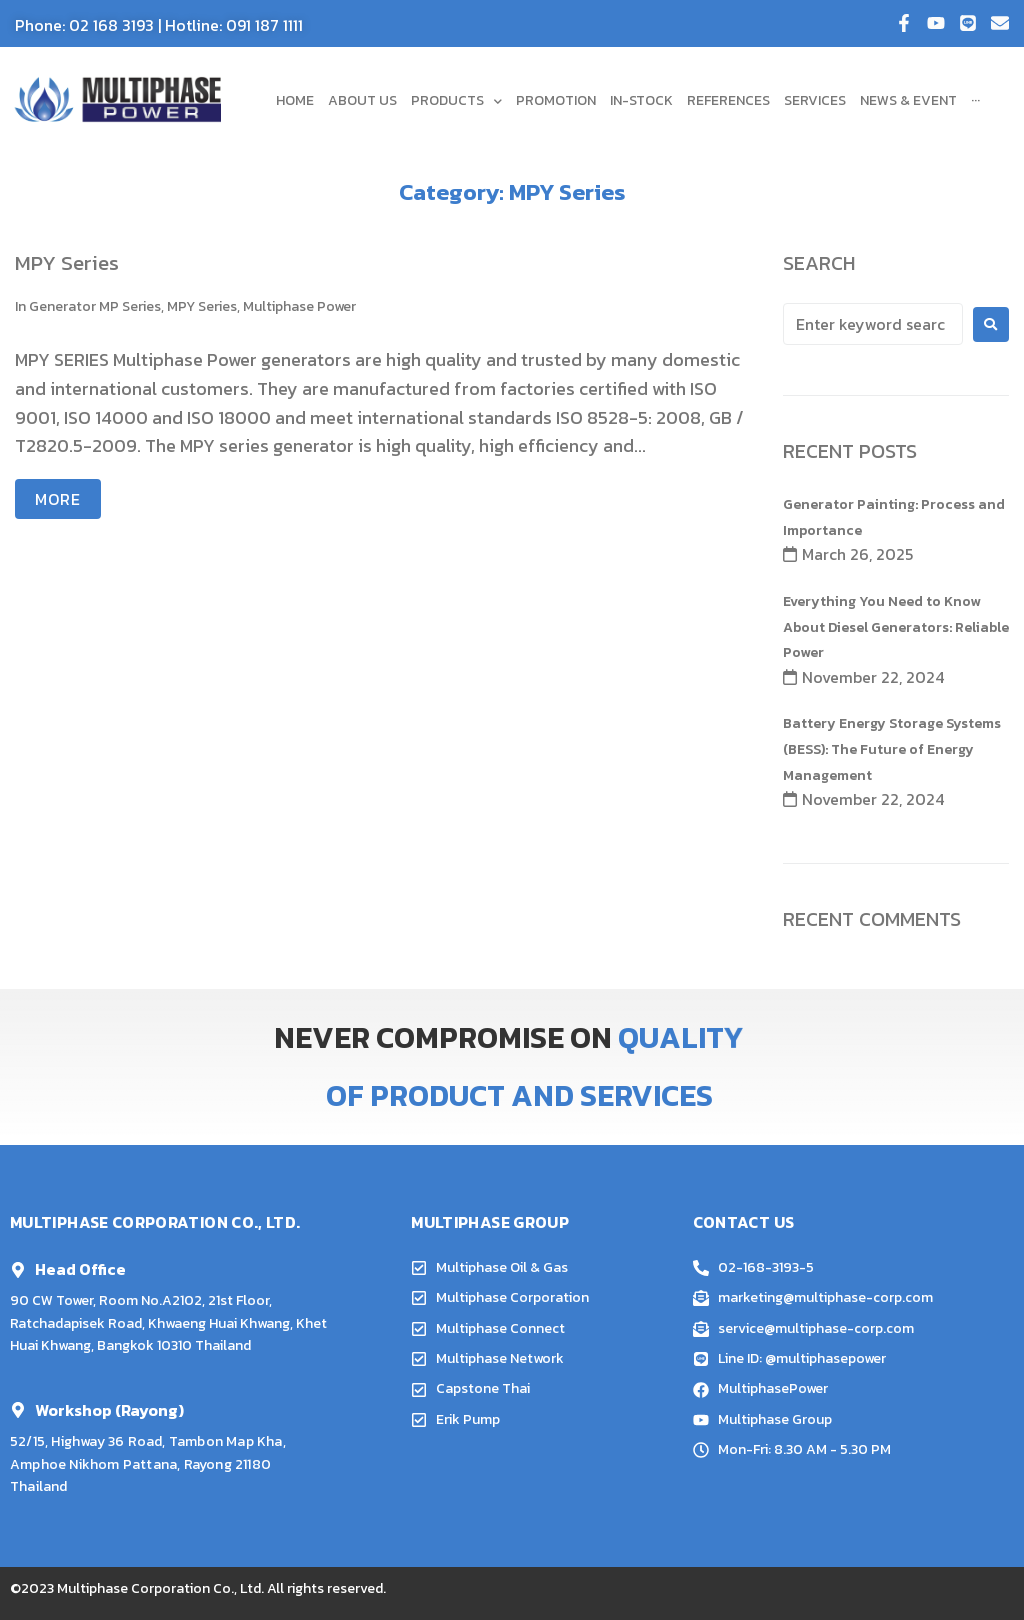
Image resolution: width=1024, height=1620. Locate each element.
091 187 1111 (264, 25)
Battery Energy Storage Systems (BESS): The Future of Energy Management (892, 749)
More (58, 499)
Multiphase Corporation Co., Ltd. (160, 1588)
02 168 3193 (111, 25)
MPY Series (67, 262)
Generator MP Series (95, 306)
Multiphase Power (299, 306)
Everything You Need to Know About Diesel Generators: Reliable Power (896, 627)
